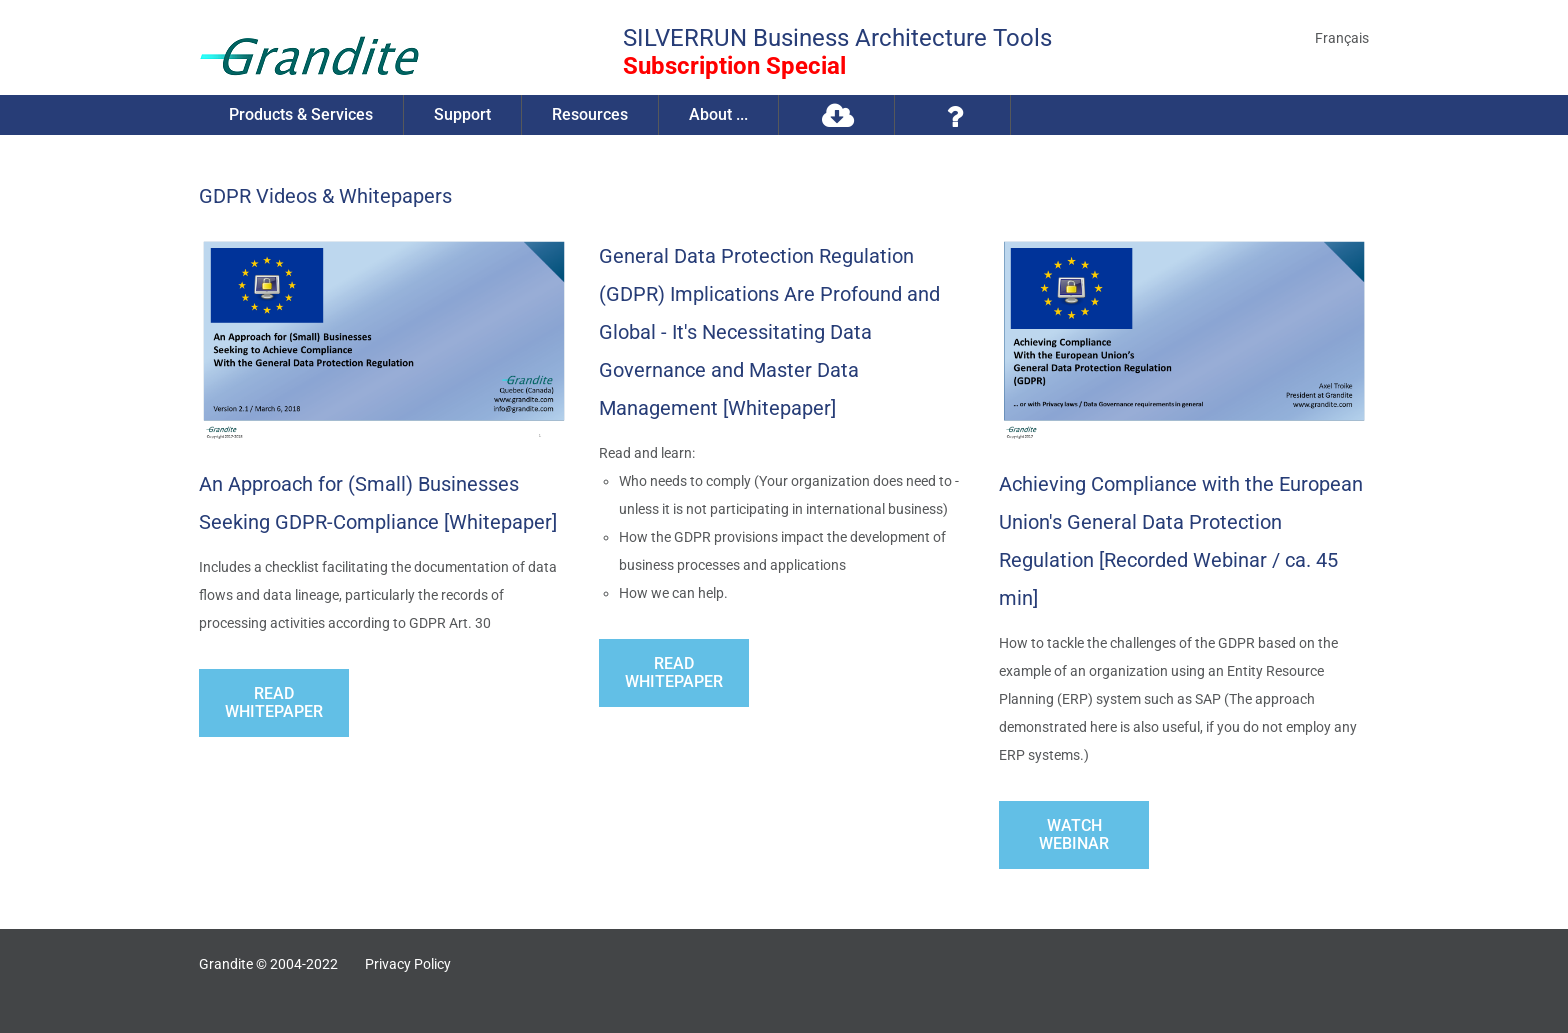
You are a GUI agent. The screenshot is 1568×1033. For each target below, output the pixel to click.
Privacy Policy (408, 964)
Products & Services (301, 114)
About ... (718, 114)
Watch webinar (1074, 834)
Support (462, 114)
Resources (590, 114)
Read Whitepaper (274, 702)
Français (1342, 38)
